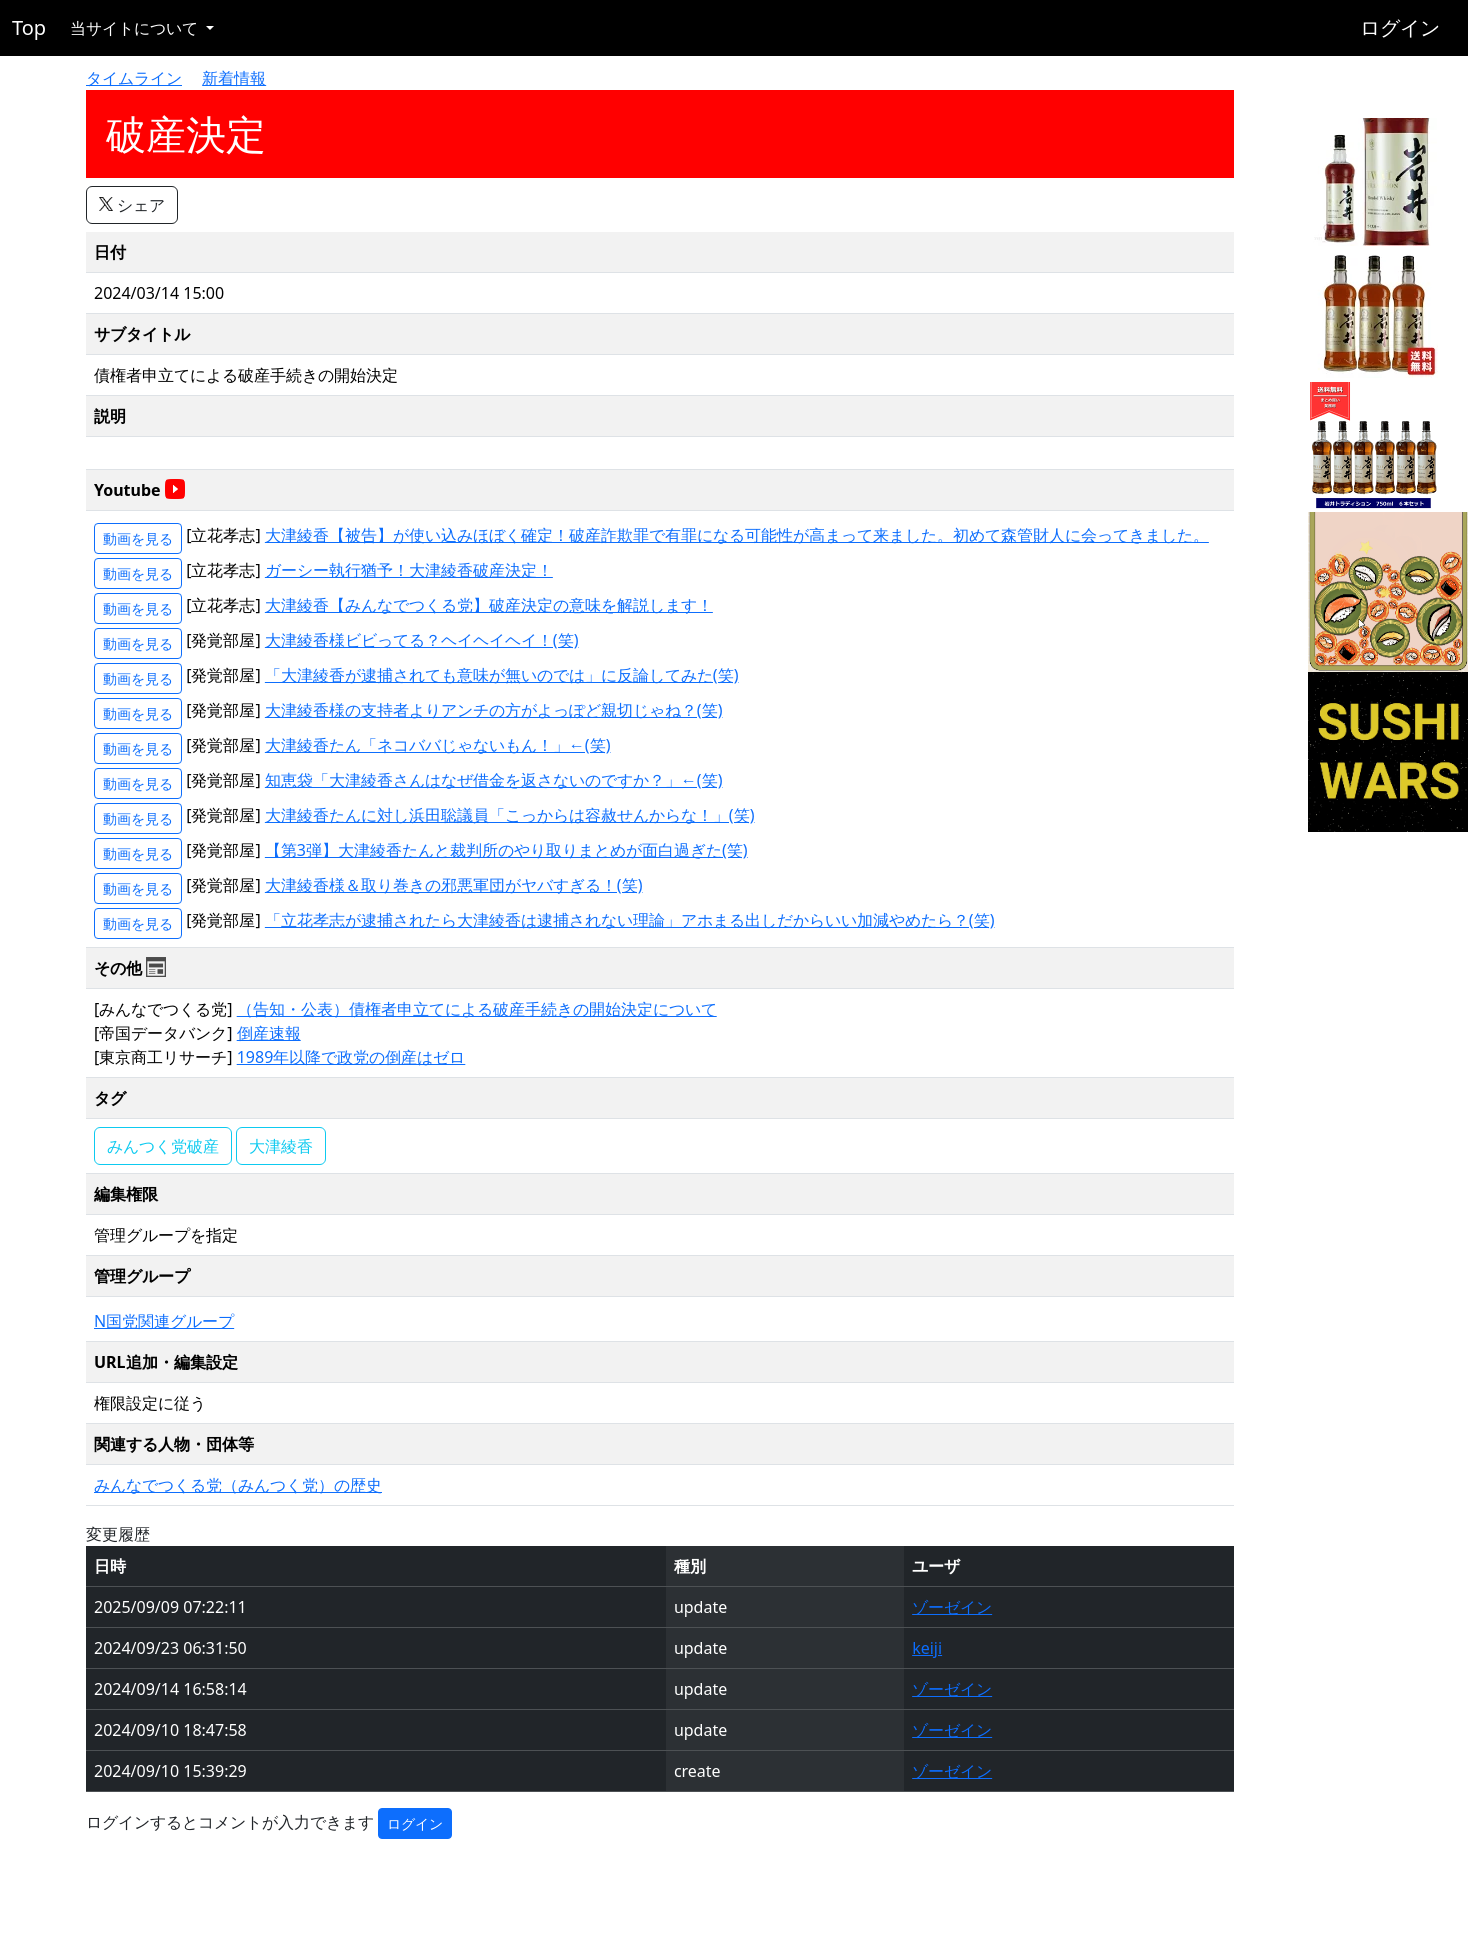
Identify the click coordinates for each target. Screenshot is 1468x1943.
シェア (132, 205)
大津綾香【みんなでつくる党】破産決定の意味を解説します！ (489, 605)
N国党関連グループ (164, 1321)
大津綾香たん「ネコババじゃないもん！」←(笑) (438, 745)
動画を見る (138, 538)
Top (29, 27)
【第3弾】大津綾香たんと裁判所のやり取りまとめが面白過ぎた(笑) (506, 850)
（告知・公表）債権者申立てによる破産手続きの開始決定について (477, 1009)
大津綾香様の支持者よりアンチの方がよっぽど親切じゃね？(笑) (494, 710)
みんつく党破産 (163, 1146)
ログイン (1400, 27)
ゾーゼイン (952, 1607)
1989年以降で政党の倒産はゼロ (351, 1057)
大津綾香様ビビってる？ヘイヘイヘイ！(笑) (422, 640)
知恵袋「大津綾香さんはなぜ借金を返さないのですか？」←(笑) (494, 780)
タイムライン (134, 78)
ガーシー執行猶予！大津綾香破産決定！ (409, 570)
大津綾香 (281, 1146)
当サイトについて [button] (136, 28)
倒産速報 (269, 1033)
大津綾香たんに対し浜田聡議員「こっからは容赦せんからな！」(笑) (510, 815)
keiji (927, 1648)
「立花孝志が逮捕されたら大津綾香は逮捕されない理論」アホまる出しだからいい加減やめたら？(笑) (630, 920)
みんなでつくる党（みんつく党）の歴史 (238, 1485)
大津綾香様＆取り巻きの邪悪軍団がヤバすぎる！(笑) (454, 885)
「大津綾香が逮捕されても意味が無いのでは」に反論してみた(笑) (502, 675)
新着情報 (234, 78)
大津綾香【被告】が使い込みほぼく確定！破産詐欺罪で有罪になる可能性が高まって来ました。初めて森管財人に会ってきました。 (737, 535)
